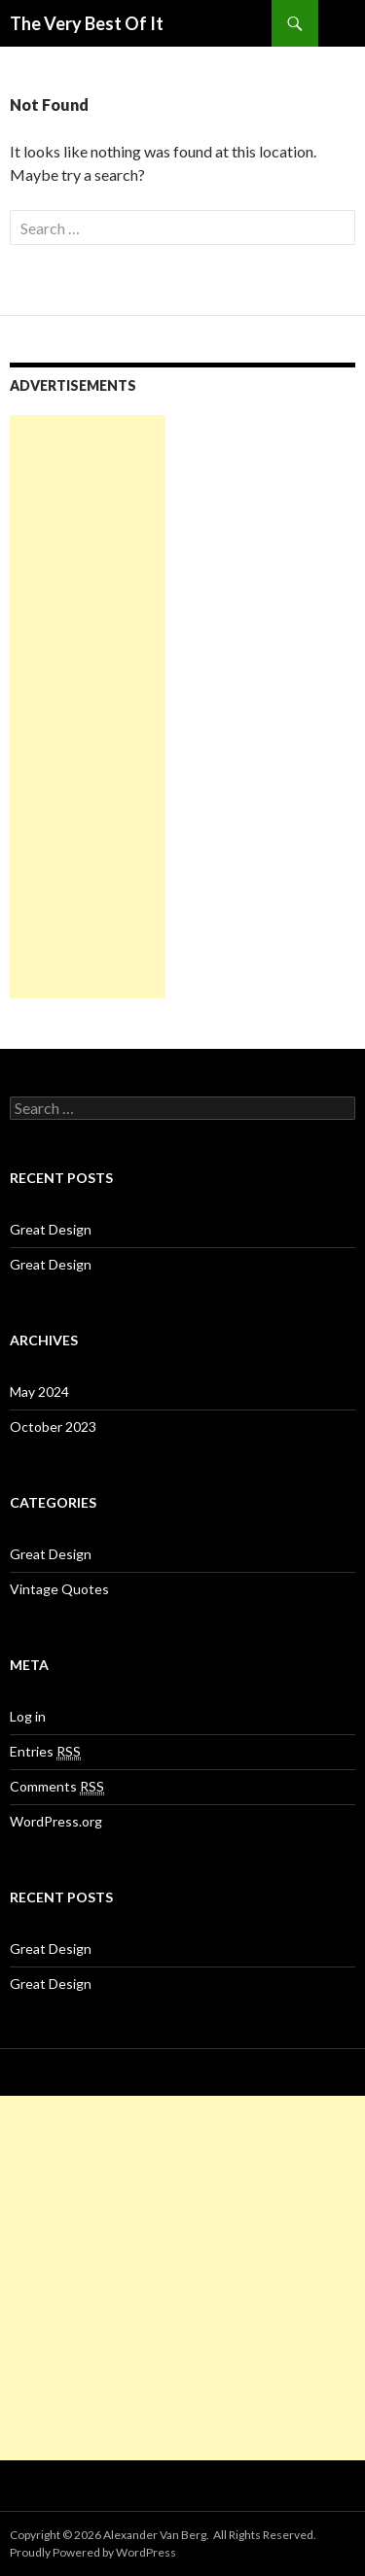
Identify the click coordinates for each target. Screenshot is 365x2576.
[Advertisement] (87, 706)
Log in (28, 1716)
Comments (57, 1786)
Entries (45, 1751)
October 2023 (53, 1426)
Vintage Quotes (59, 1589)
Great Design (50, 1229)
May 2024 (39, 1391)
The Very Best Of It (87, 23)
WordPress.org (56, 1821)
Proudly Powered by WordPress (93, 2552)
